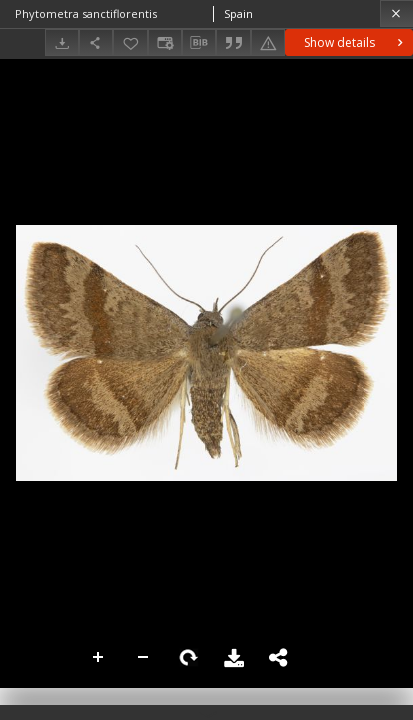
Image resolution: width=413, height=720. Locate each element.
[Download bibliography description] (199, 43)
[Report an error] (268, 42)
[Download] (62, 42)
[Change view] (165, 42)
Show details (355, 42)
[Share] (96, 42)
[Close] (396, 13)
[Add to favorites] (130, 42)
